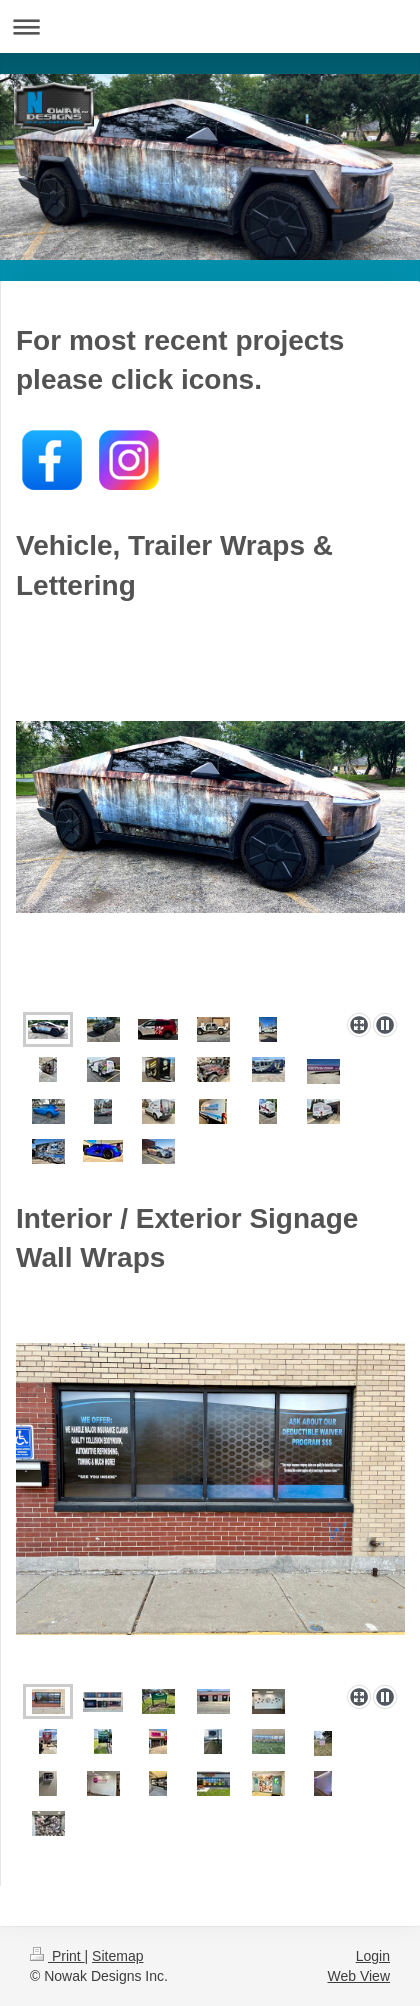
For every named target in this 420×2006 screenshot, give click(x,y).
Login (373, 1956)
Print (57, 1956)
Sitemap (117, 1956)
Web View (358, 1976)
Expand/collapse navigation (210, 26)
